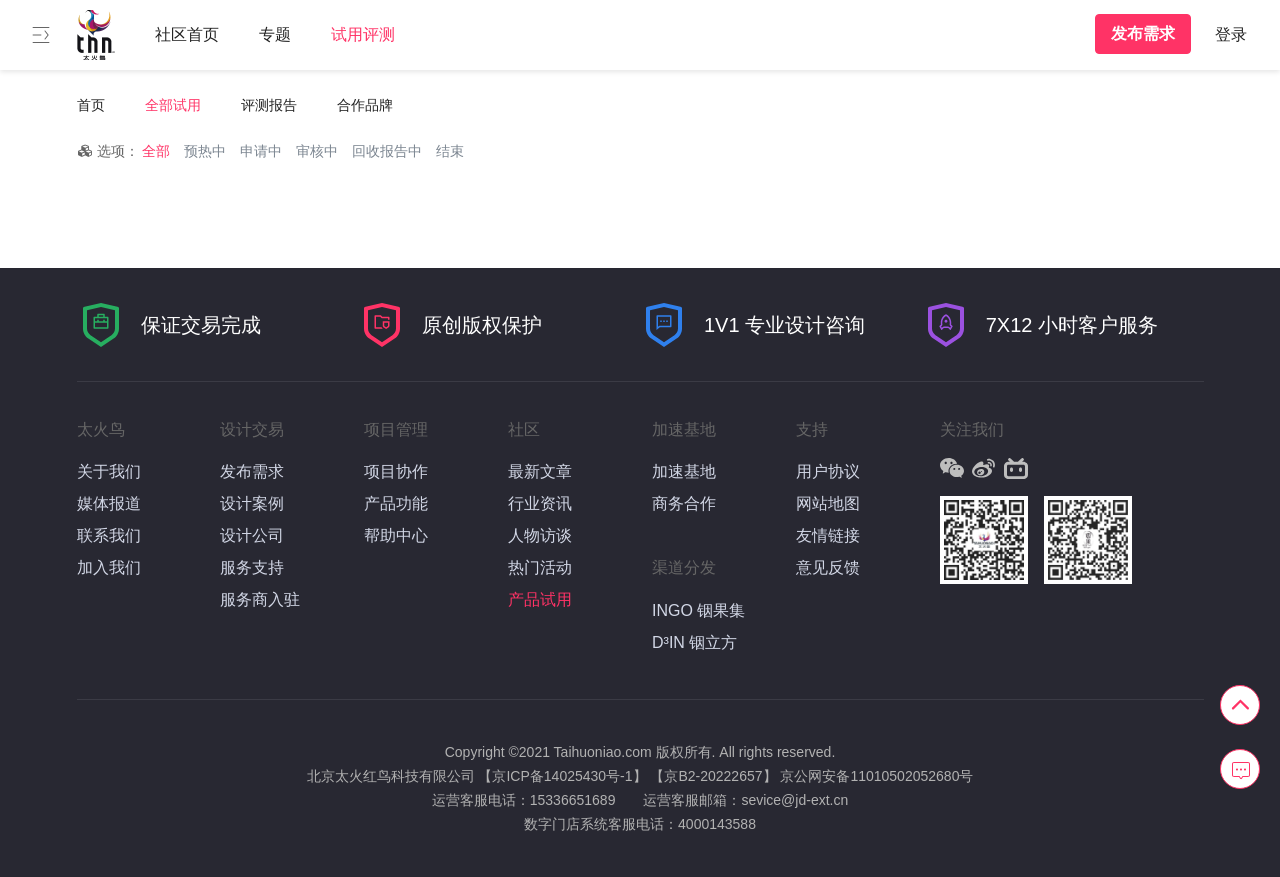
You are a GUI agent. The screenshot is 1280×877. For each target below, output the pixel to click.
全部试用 (173, 105)
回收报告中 (387, 151)
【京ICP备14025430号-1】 (562, 776)
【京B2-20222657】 (713, 776)
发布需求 (1143, 33)
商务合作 (684, 503)
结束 (450, 151)
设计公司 (252, 535)
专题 (275, 34)
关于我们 (109, 471)
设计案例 (252, 503)
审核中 (317, 151)
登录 (1231, 34)
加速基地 (684, 471)
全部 (156, 151)
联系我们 (109, 535)
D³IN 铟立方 (694, 642)
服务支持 (252, 567)
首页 (91, 105)
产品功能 (396, 503)
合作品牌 (365, 105)
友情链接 (828, 535)
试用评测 (363, 34)
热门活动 (540, 567)
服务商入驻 (260, 599)
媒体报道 (109, 503)
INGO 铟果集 (698, 610)
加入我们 (109, 567)
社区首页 (187, 34)
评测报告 (269, 105)
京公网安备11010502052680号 (876, 776)
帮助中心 (396, 535)
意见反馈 (828, 567)
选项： (108, 151)
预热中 (205, 151)
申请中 (261, 151)
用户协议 (828, 471)
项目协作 (396, 471)
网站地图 (828, 503)
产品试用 (540, 599)
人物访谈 (540, 535)
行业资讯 (540, 503)
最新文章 (540, 471)
